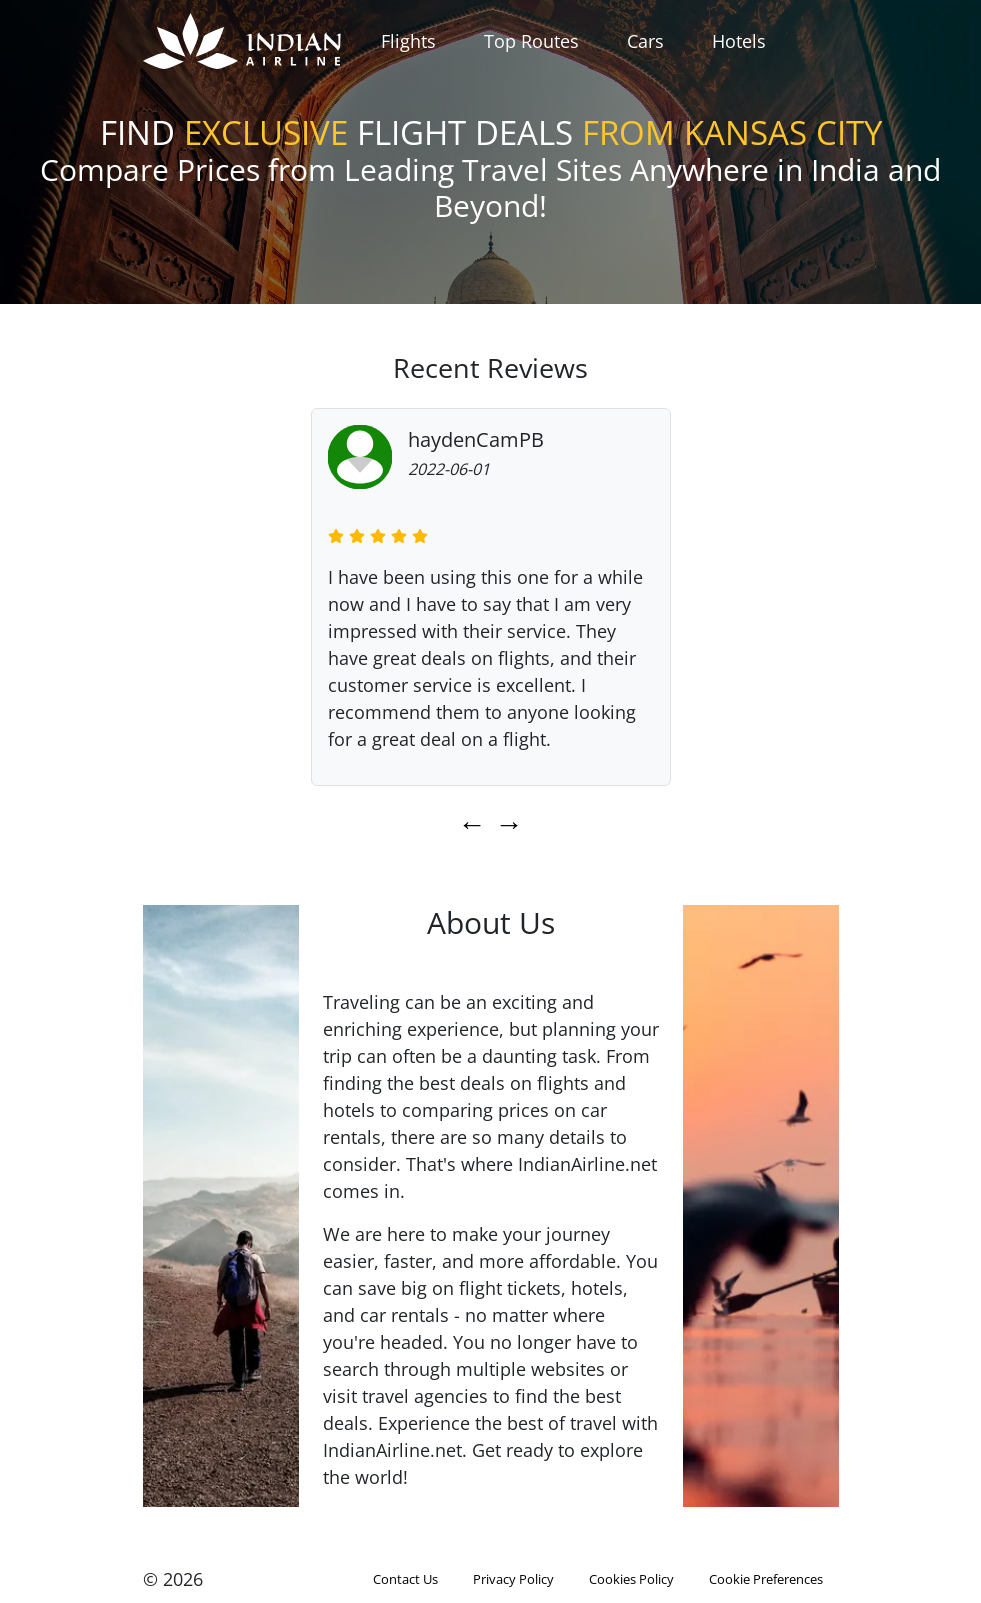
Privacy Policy (513, 1579)
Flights (408, 41)
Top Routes (531, 41)
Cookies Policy (631, 1579)
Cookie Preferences (766, 1579)
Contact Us (405, 1579)
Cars (645, 41)
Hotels (739, 41)
